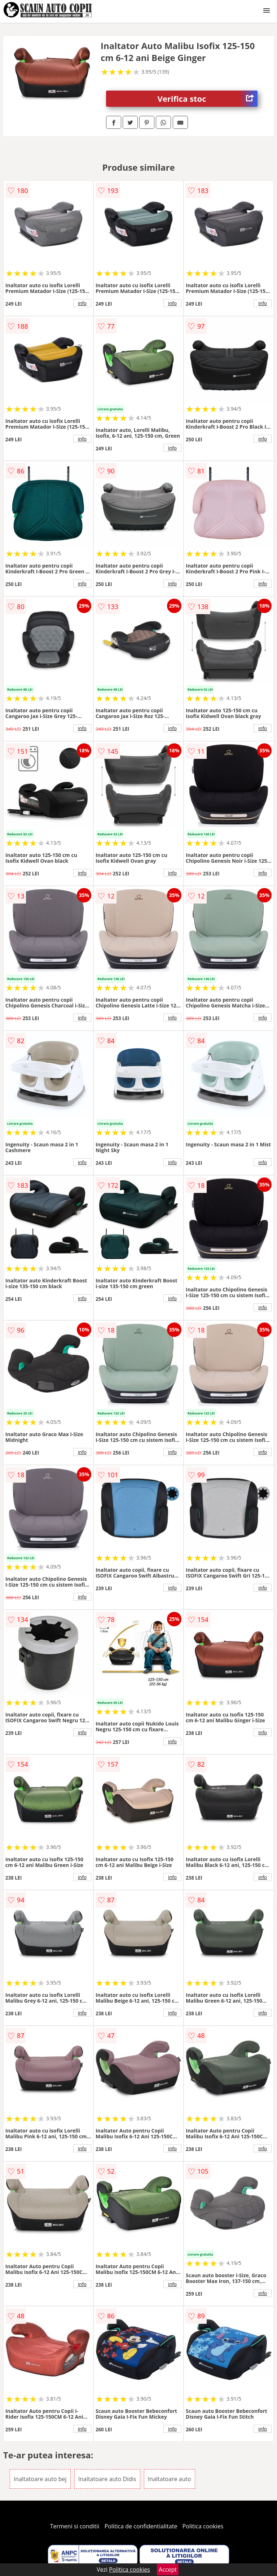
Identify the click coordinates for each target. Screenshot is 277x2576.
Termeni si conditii (75, 2526)
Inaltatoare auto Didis (107, 2479)
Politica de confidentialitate (141, 2526)
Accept (168, 2569)
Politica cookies (203, 2526)
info (82, 303)
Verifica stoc (208, 99)
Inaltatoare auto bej (40, 2479)
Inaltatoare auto (169, 2479)
